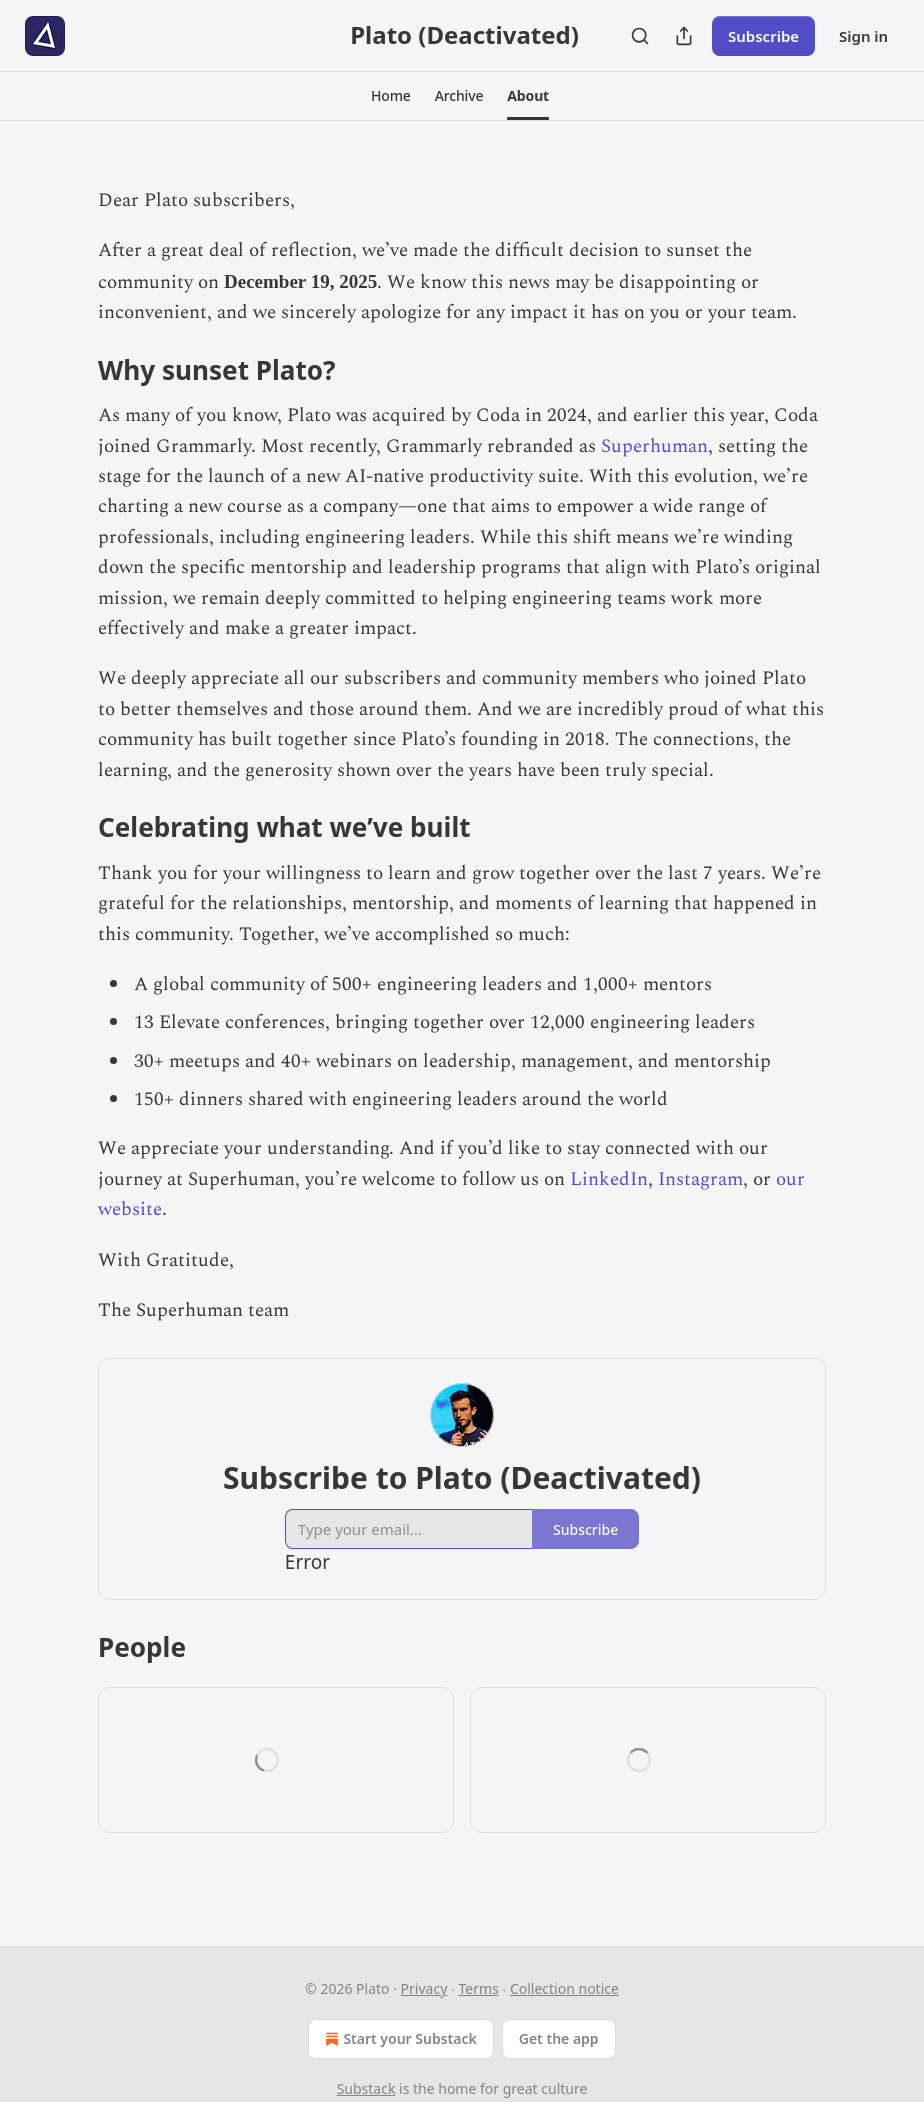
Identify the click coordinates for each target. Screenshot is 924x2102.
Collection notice (564, 1988)
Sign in (863, 36)
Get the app (559, 2038)
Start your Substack (398, 2039)
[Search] (640, 36)
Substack (366, 2088)
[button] (391, 96)
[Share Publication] (684, 36)
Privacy (424, 1988)
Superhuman (654, 446)
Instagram (700, 1179)
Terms (478, 1988)
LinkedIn (609, 1179)
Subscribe (763, 36)
